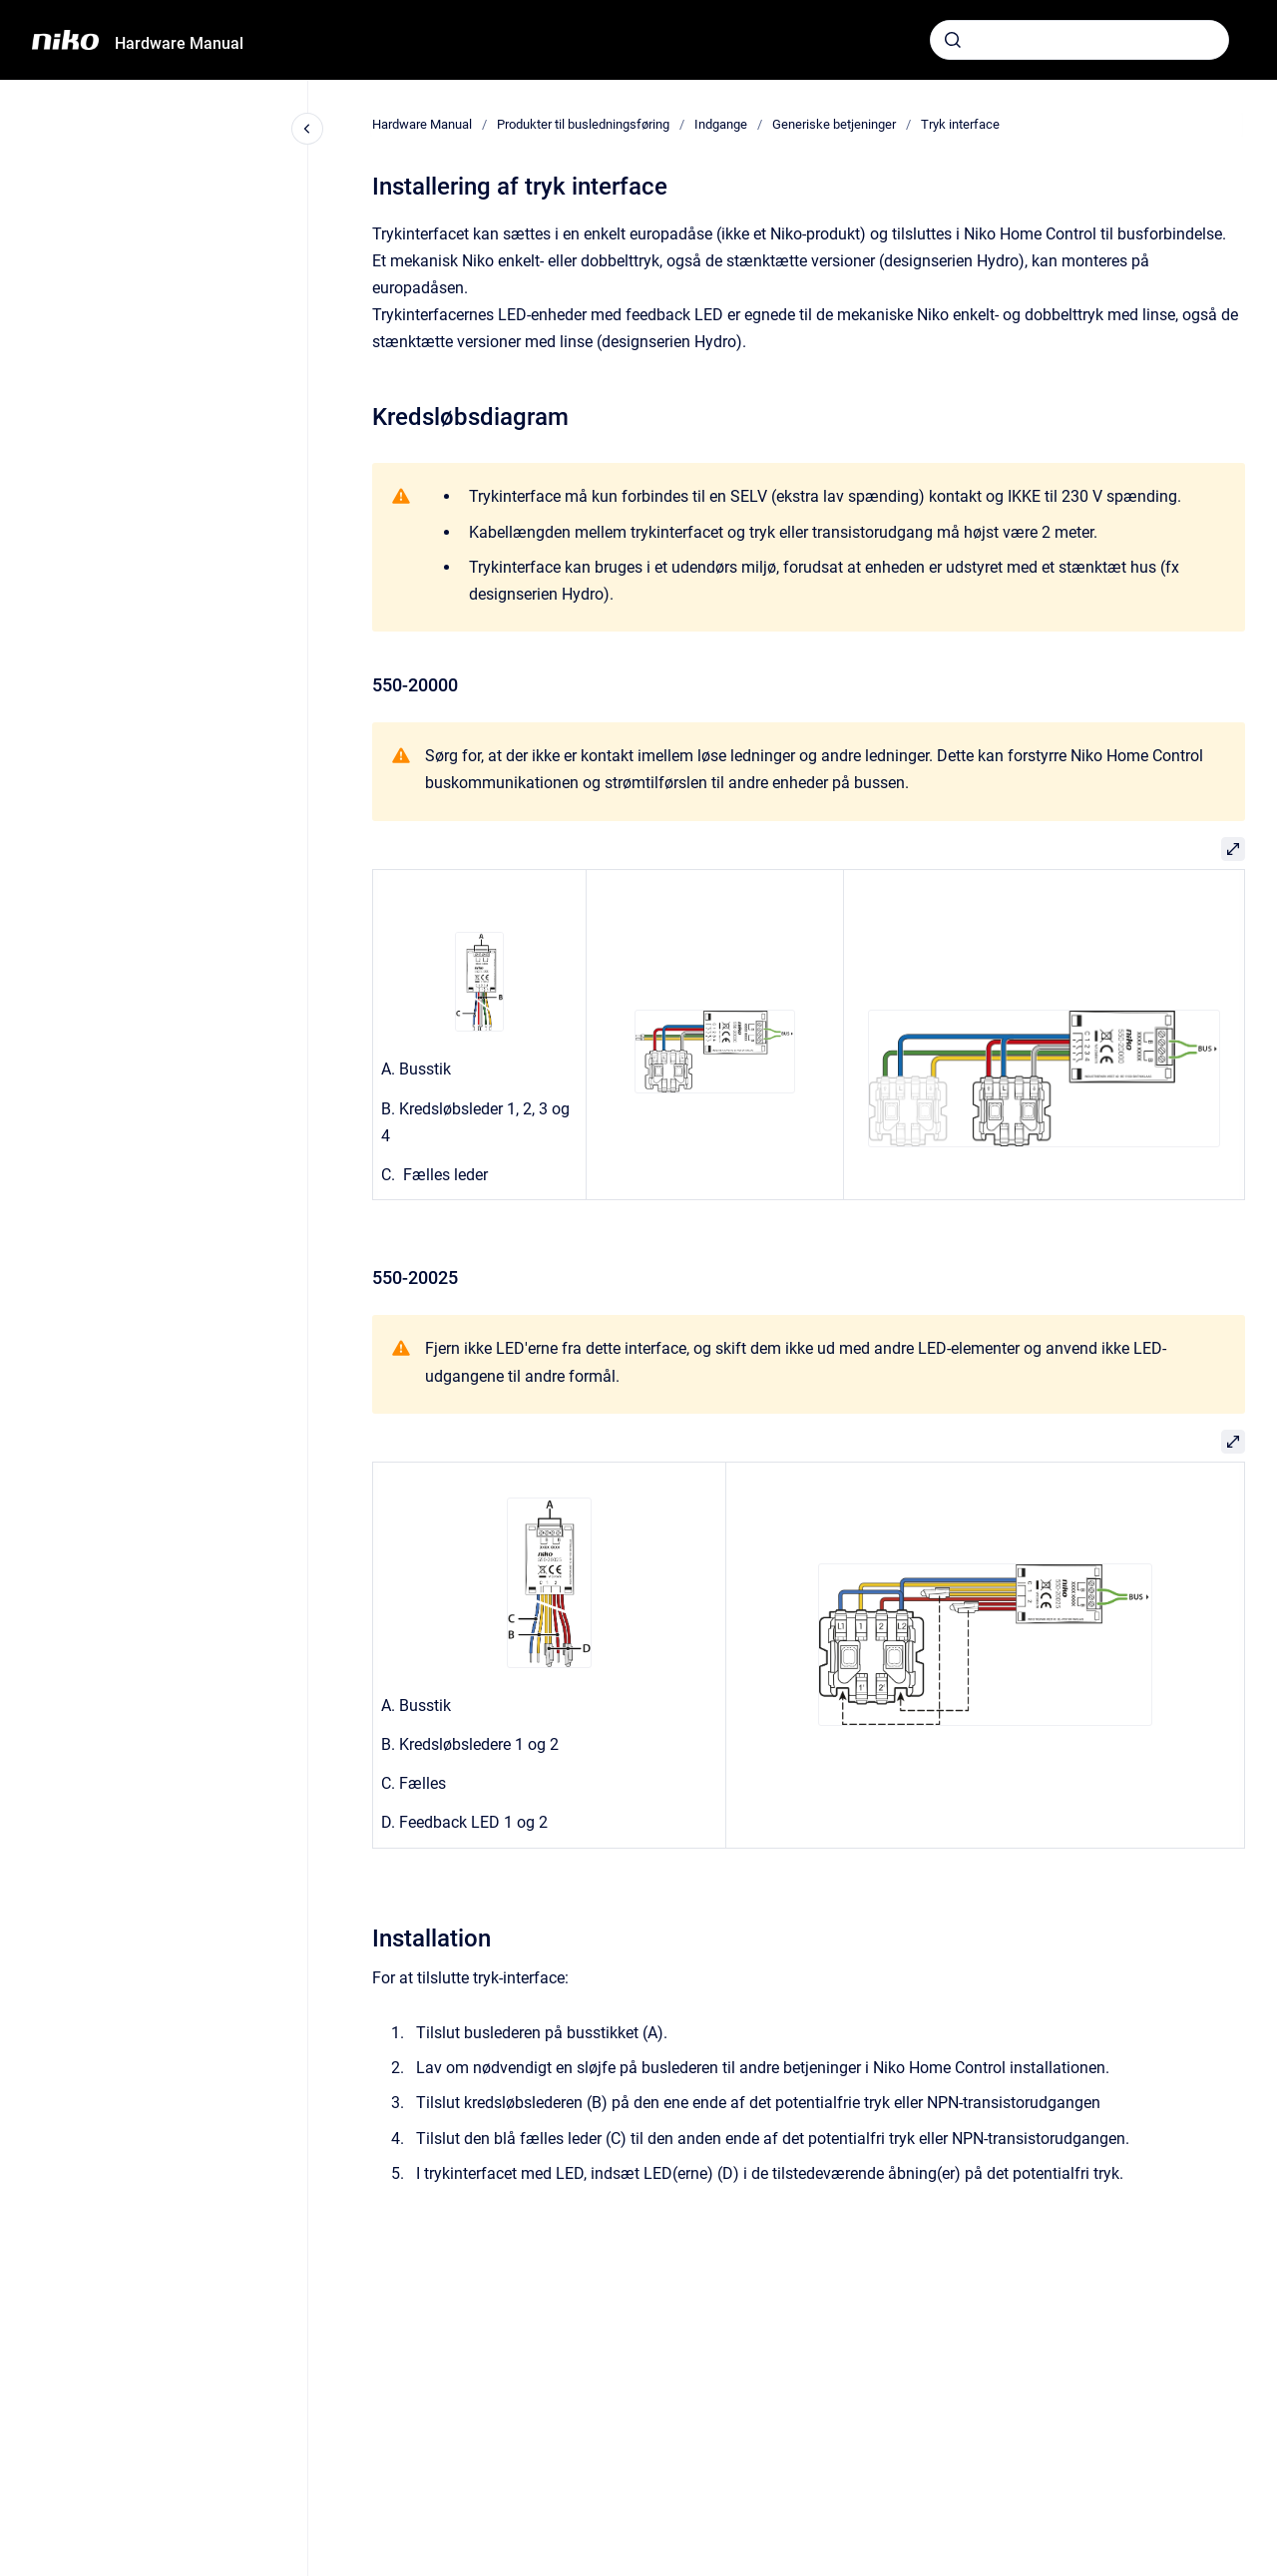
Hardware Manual (179, 43)
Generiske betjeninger (834, 124)
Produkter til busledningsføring (583, 124)
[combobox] (1079, 40)
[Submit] (953, 40)
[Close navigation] (307, 129)
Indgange (720, 124)
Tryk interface (960, 124)
